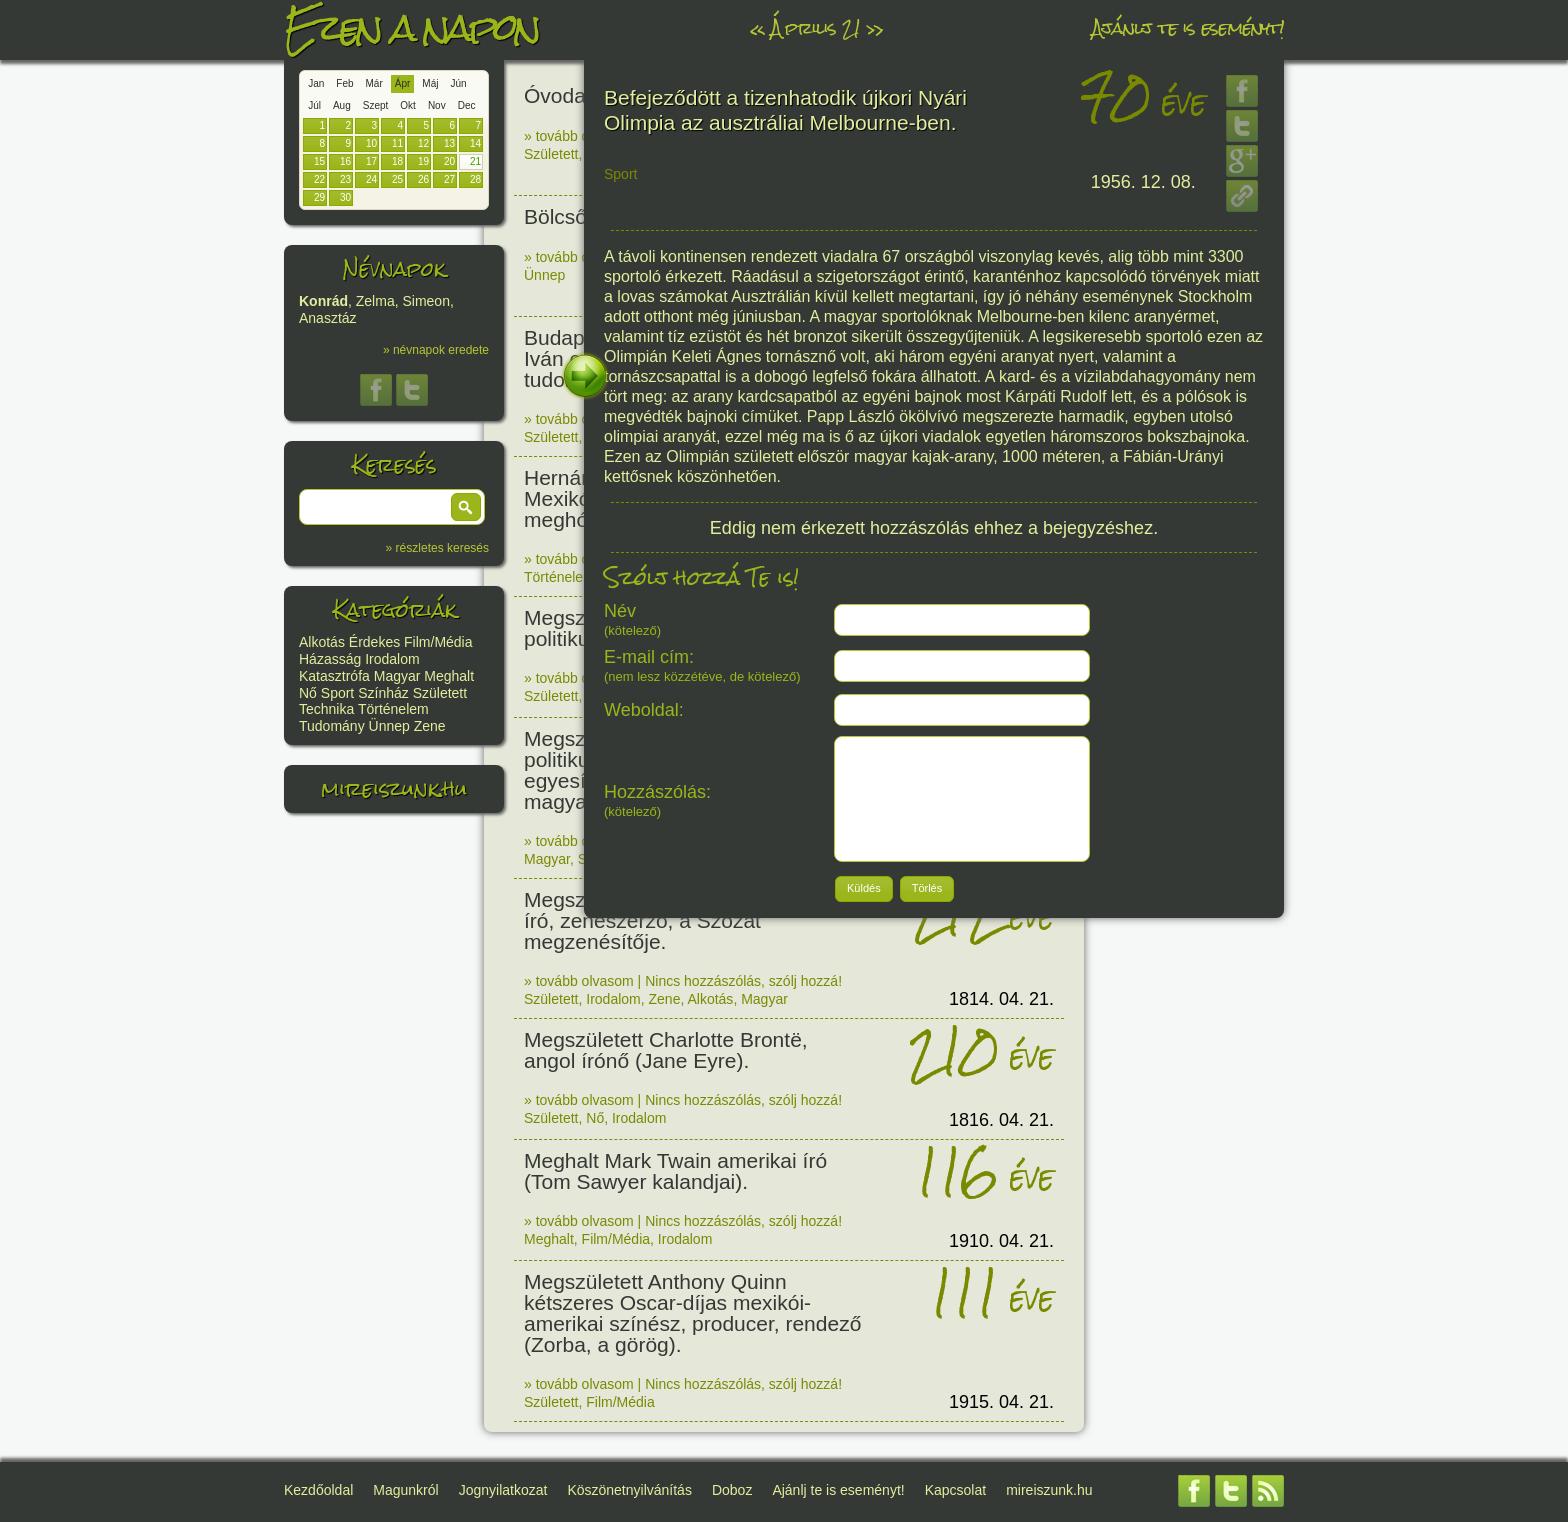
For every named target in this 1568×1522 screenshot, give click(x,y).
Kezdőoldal (318, 1490)
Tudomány (332, 726)
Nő (308, 693)
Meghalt (449, 676)
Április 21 (815, 27)
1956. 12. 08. (1143, 182)
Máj (430, 83)
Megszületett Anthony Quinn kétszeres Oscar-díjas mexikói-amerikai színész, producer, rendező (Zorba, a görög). (692, 1313)
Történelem (393, 709)
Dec (467, 105)
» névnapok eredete (436, 350)
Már (374, 83)
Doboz (732, 1490)
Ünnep (389, 726)
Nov (437, 105)
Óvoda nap (575, 95)
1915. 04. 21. (1001, 1402)
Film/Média (438, 642)
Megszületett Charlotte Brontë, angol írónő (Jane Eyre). (666, 1050)
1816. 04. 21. (1001, 1120)
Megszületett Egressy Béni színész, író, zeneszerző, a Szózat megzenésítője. (689, 920)
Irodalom (392, 659)
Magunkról (405, 1490)
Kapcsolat (955, 1490)
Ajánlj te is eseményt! (1188, 27)
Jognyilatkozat (503, 1490)
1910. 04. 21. (1001, 1241)
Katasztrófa (334, 676)
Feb (344, 83)
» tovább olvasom (579, 136)
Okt (408, 105)
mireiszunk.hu (394, 788)
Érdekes (374, 642)
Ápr (403, 83)
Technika (326, 709)
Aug (342, 105)
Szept (376, 105)
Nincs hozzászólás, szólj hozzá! (743, 981)
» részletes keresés (437, 548)
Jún (458, 83)
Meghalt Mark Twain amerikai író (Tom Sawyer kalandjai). (675, 1171)
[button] (466, 507)
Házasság (330, 659)
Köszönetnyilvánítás (629, 1490)
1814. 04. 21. (1001, 999)
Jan (316, 83)
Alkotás (322, 642)
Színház (383, 693)
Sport (337, 693)
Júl (314, 105)
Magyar (397, 676)
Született (440, 693)
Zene (430, 726)
